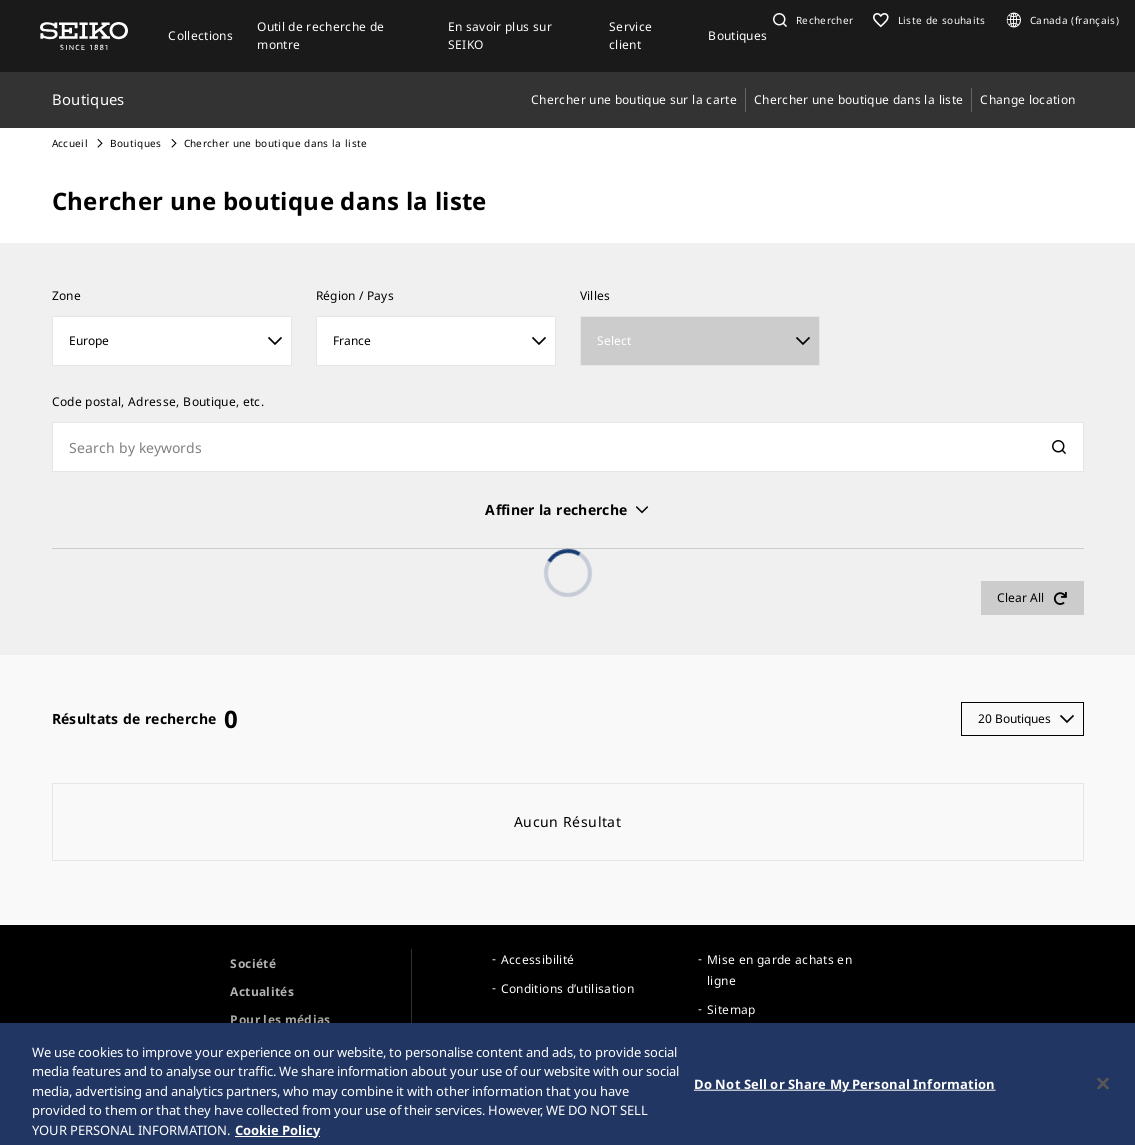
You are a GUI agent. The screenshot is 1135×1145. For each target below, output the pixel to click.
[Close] (1103, 1092)
